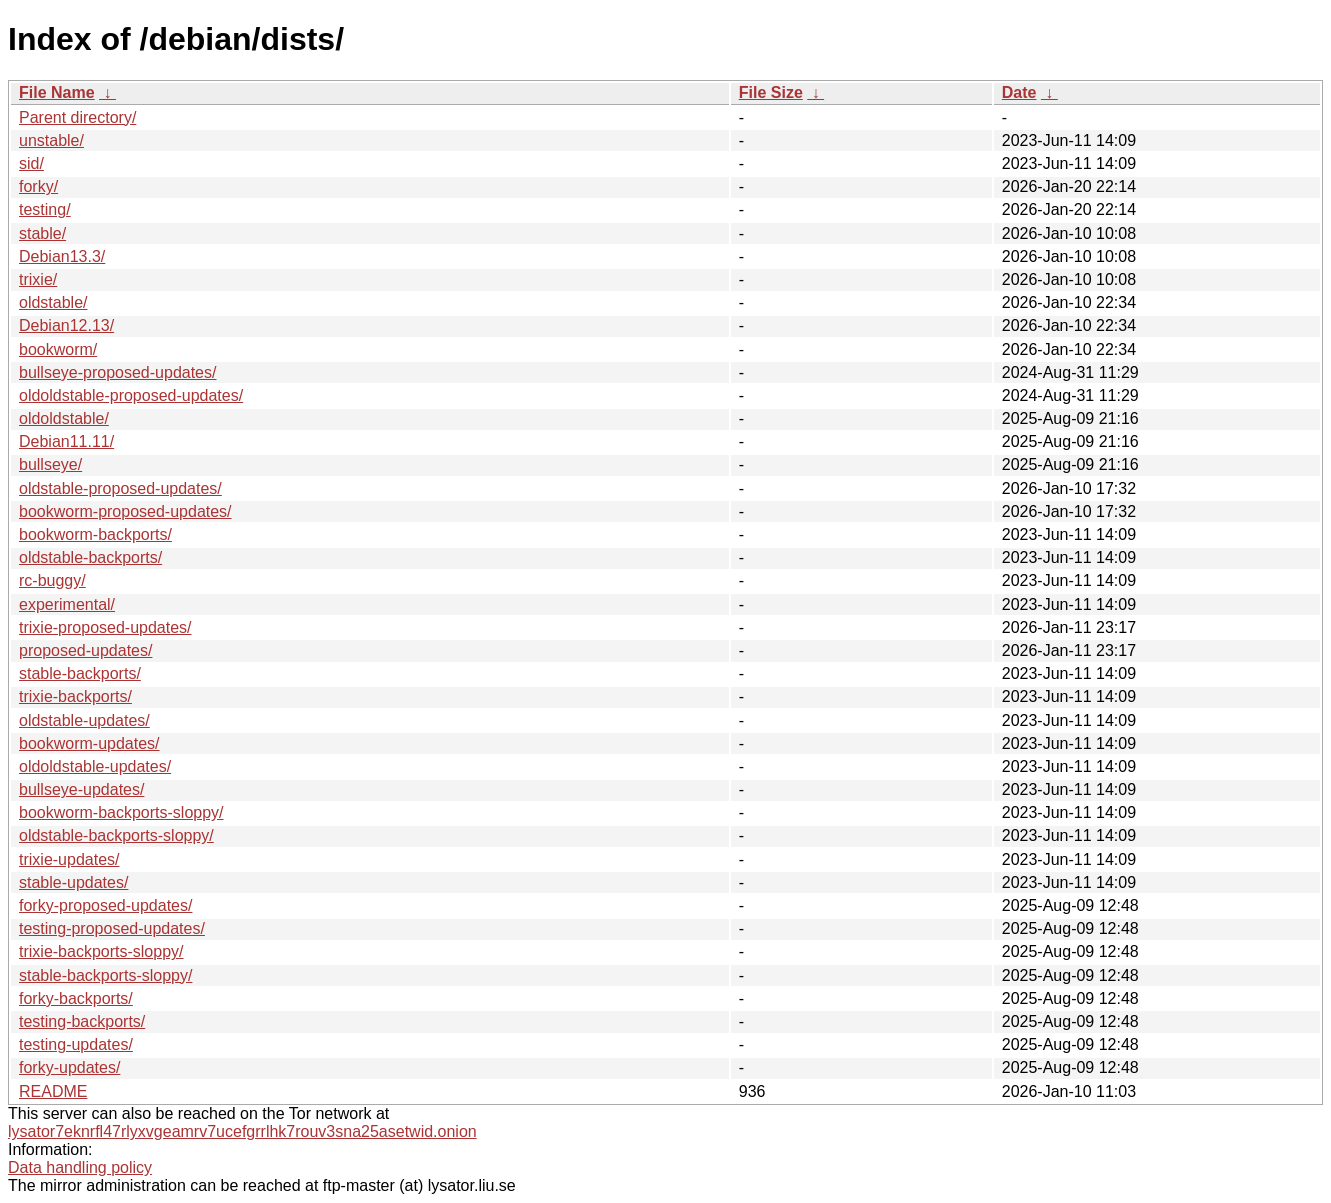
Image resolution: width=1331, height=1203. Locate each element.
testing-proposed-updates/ (112, 928)
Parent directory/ (77, 117)
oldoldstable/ (64, 418)
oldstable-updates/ (84, 720)
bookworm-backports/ (95, 534)
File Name (57, 92)
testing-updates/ (76, 1044)
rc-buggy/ (52, 580)
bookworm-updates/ (89, 743)
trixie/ (38, 279)
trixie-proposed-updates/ (105, 627)
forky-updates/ (69, 1067)
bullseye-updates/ (81, 789)
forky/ (38, 186)
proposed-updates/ (85, 650)
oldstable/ (53, 302)
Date (1019, 92)
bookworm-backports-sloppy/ (121, 812)
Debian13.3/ (62, 256)
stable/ (42, 233)
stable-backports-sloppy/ (105, 975)
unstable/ (51, 140)
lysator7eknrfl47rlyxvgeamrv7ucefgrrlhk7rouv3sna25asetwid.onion (242, 1131)
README (53, 1091)
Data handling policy (80, 1167)
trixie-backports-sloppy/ (101, 951)
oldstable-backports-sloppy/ (116, 835)
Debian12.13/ (66, 325)
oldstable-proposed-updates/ (120, 488)
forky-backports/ (76, 998)
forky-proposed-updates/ (105, 905)
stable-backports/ (80, 673)
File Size (771, 92)
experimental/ (67, 604)
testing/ (45, 209)
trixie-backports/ (75, 696)
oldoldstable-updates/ (95, 766)
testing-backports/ (82, 1021)
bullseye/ (50, 464)
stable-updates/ (73, 882)
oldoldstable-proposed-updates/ (131, 395)
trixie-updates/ (69, 859)
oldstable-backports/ (90, 557)
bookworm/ (58, 349)
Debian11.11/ (66, 441)
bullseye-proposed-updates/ (117, 372)
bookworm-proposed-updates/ (125, 511)
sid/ (31, 163)
